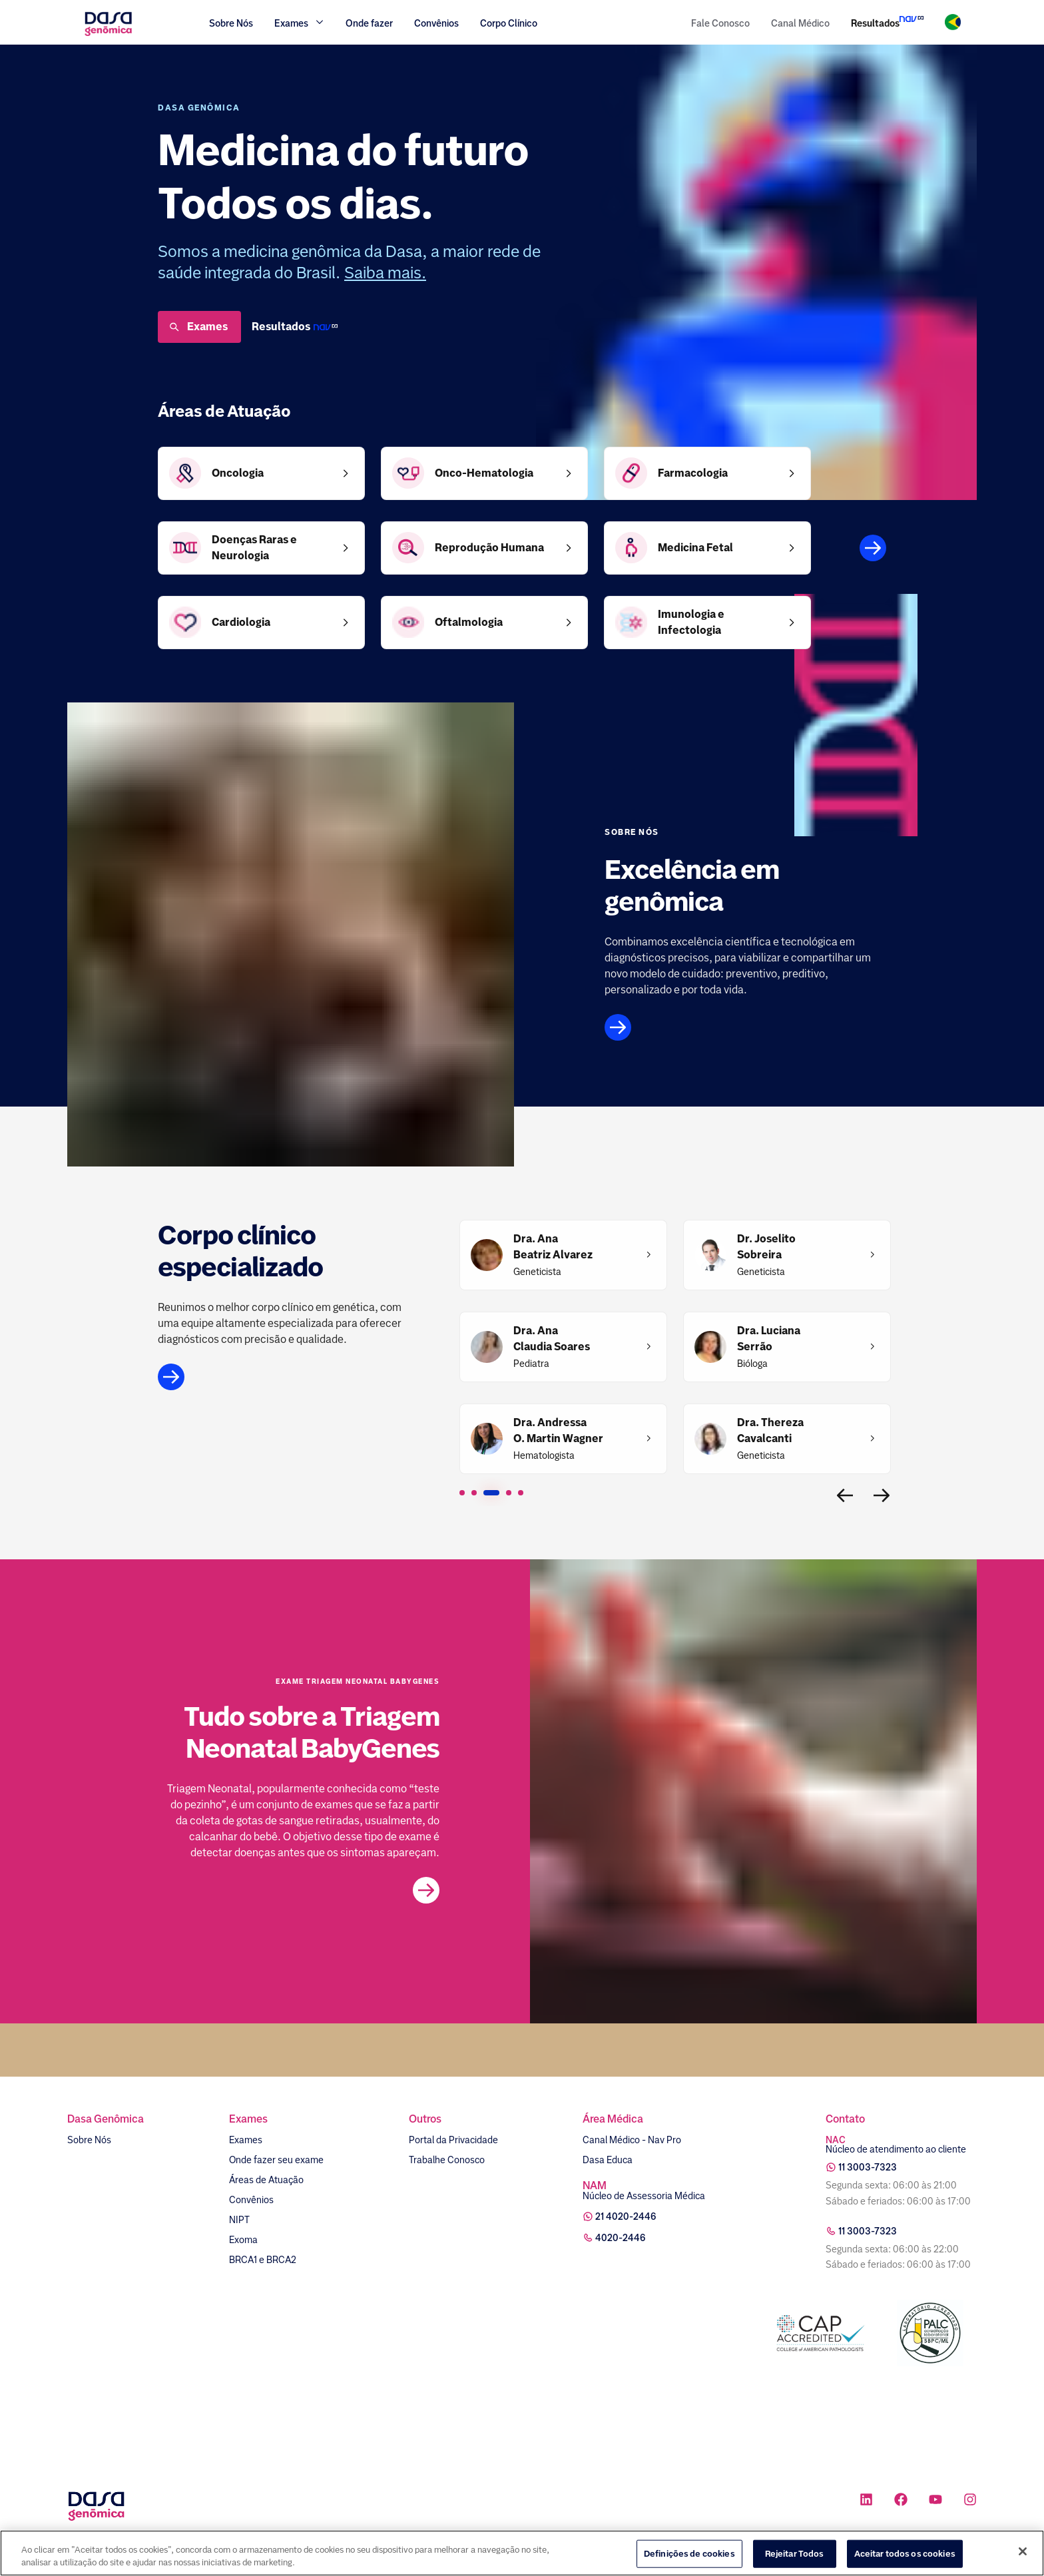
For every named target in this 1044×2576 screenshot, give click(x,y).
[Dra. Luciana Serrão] (768, 1339)
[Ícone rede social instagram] (970, 2501)
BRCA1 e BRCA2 (262, 2259)
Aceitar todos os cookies (904, 2554)
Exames (198, 326)
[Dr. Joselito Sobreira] (766, 1247)
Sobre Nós (231, 23)
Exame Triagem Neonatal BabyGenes (357, 1681)
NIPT (239, 2219)
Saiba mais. (385, 273)
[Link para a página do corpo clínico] (299, 1377)
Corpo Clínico (508, 23)
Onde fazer (369, 23)
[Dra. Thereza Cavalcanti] (770, 1431)
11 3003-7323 (867, 2167)
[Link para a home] (108, 34)
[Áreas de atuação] (873, 548)
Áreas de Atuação (266, 2180)
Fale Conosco (720, 23)
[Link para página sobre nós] (745, 1027)
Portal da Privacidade (453, 2140)
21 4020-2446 (625, 2216)
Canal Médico (800, 23)
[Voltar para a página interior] (845, 1495)
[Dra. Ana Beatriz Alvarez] (553, 1247)
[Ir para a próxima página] (881, 1495)
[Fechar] (1022, 2551)
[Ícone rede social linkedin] (866, 2501)
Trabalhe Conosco (447, 2160)
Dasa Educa (608, 2160)
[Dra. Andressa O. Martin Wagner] (558, 1431)
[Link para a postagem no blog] (426, 1890)
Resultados (875, 23)
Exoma (243, 2239)
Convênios (436, 23)
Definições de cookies (689, 2554)
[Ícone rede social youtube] (935, 2501)
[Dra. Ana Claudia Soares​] (551, 1339)
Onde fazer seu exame (276, 2160)
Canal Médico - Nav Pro (632, 2140)
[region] (522, 2553)
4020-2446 (620, 2237)
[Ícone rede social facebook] (901, 2501)
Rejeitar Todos (794, 2554)
